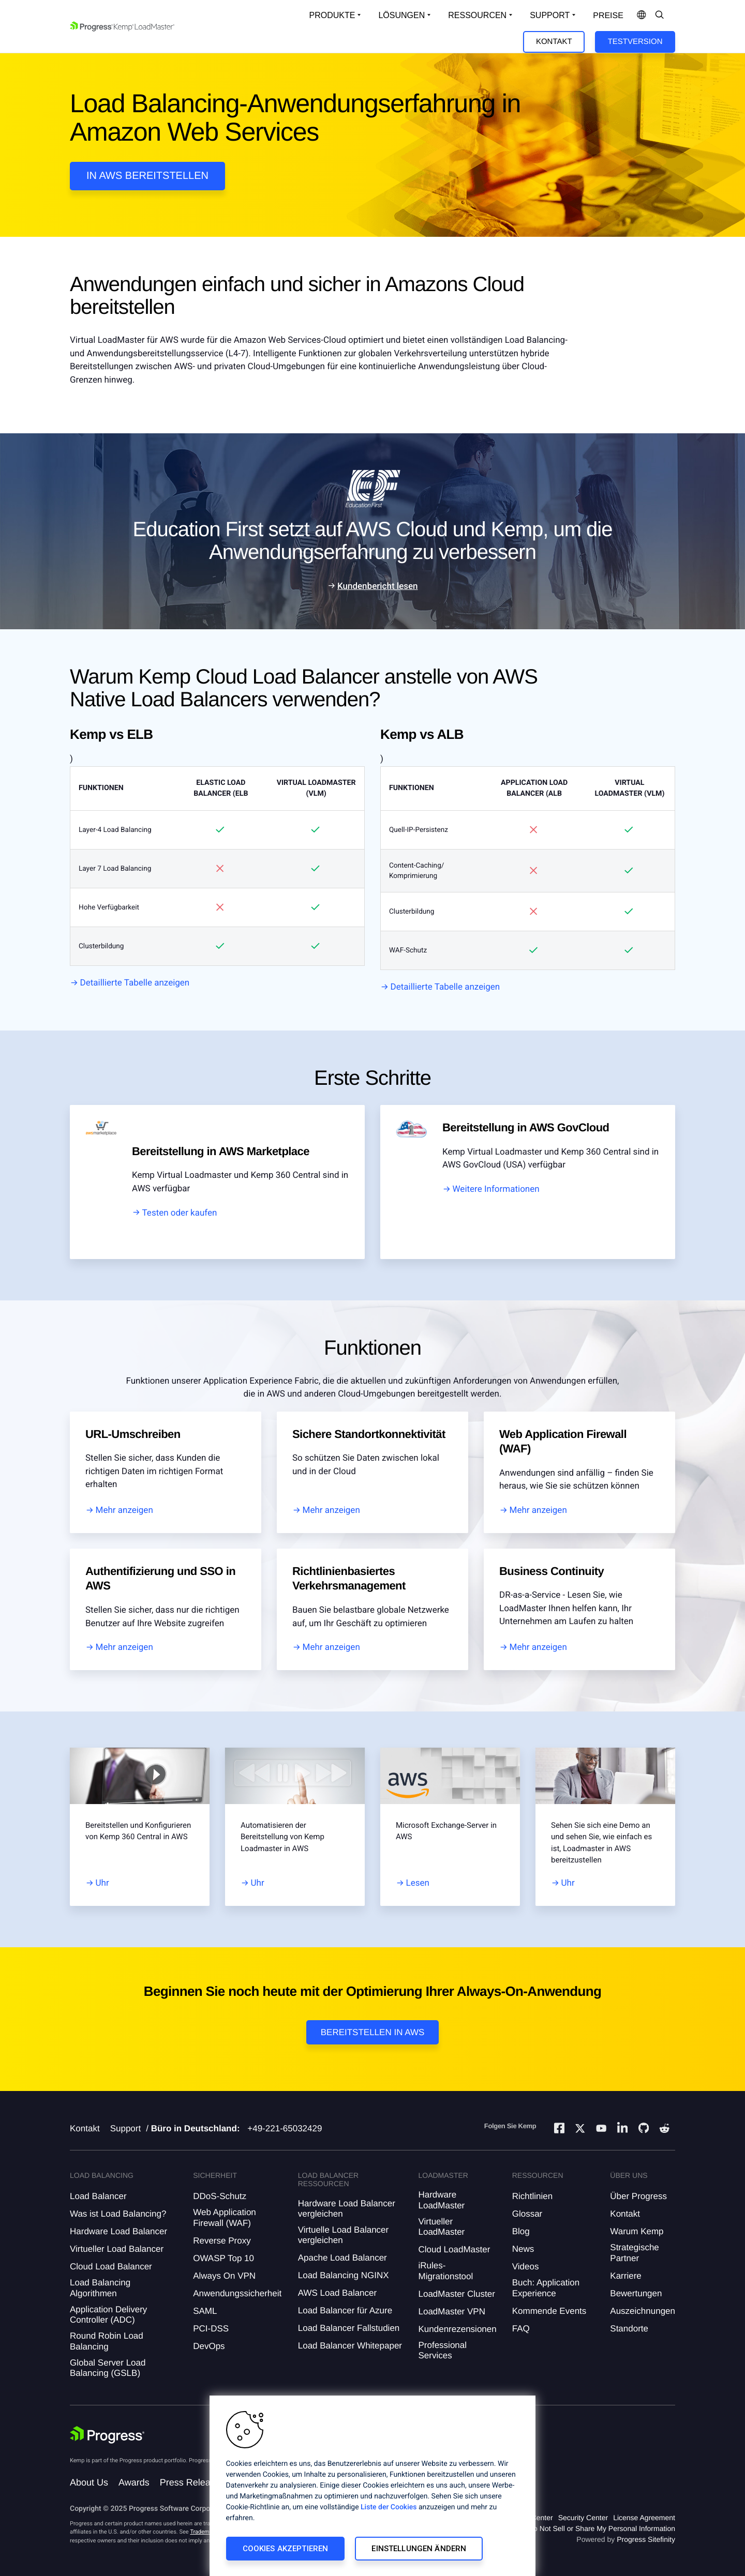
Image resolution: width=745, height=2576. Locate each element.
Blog (521, 2231)
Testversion (635, 41)
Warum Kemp (636, 2231)
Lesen (417, 1883)
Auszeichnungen (642, 2311)
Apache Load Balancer (342, 2258)
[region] (372, 2486)
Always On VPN (224, 2276)
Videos (525, 2266)
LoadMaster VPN (451, 2311)
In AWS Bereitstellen (147, 175)
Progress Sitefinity (646, 2539)
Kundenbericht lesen (377, 586)
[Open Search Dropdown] (659, 15)
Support (125, 2128)
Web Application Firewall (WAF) (224, 2217)
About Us (89, 2482)
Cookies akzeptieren (286, 2548)
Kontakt (554, 41)
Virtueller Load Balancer (116, 2249)
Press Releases (192, 2482)
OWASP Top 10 (223, 2258)
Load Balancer (98, 2196)
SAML (205, 2311)
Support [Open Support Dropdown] (550, 15)
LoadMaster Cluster (456, 2294)
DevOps (209, 2346)
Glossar (527, 2214)
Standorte (629, 2328)
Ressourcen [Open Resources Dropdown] (477, 15)
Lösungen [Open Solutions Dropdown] (401, 15)
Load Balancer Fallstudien (349, 2328)
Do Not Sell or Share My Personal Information (601, 2528)
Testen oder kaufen (179, 1213)
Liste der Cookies (388, 2507)
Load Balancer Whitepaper (350, 2346)
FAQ (521, 2328)
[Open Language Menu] (641, 15)
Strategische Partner (634, 2252)
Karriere (625, 2276)
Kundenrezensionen (457, 2329)
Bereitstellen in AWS (373, 2032)
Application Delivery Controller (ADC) (108, 2315)
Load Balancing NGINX (343, 2275)
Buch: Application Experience (545, 2288)
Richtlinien (532, 2196)
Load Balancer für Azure (345, 2310)
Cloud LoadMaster (454, 2249)
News (523, 2249)
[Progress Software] (107, 2436)
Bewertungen (636, 2293)
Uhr (102, 1883)
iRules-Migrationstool (445, 2271)
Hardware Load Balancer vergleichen (346, 2209)
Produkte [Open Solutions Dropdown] (332, 15)
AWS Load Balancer (337, 2293)
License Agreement (644, 2517)
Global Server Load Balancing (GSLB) (107, 2368)
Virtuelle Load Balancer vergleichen (343, 2235)
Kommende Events (549, 2311)
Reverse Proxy (221, 2241)
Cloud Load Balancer (111, 2266)
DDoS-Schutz (219, 2196)
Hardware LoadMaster (441, 2200)
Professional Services (442, 2350)
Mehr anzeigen (124, 1510)
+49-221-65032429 (284, 2128)
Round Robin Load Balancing (106, 2341)
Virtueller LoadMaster (441, 2227)
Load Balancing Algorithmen (100, 2288)
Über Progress (638, 2196)
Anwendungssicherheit (237, 2293)
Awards (134, 2482)
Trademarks (205, 2531)
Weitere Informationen (496, 1189)
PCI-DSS (211, 2328)
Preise (608, 15)
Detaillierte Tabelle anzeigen (135, 983)
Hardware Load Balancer (118, 2231)
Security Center (583, 2517)
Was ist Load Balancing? (118, 2214)
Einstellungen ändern (418, 2548)
